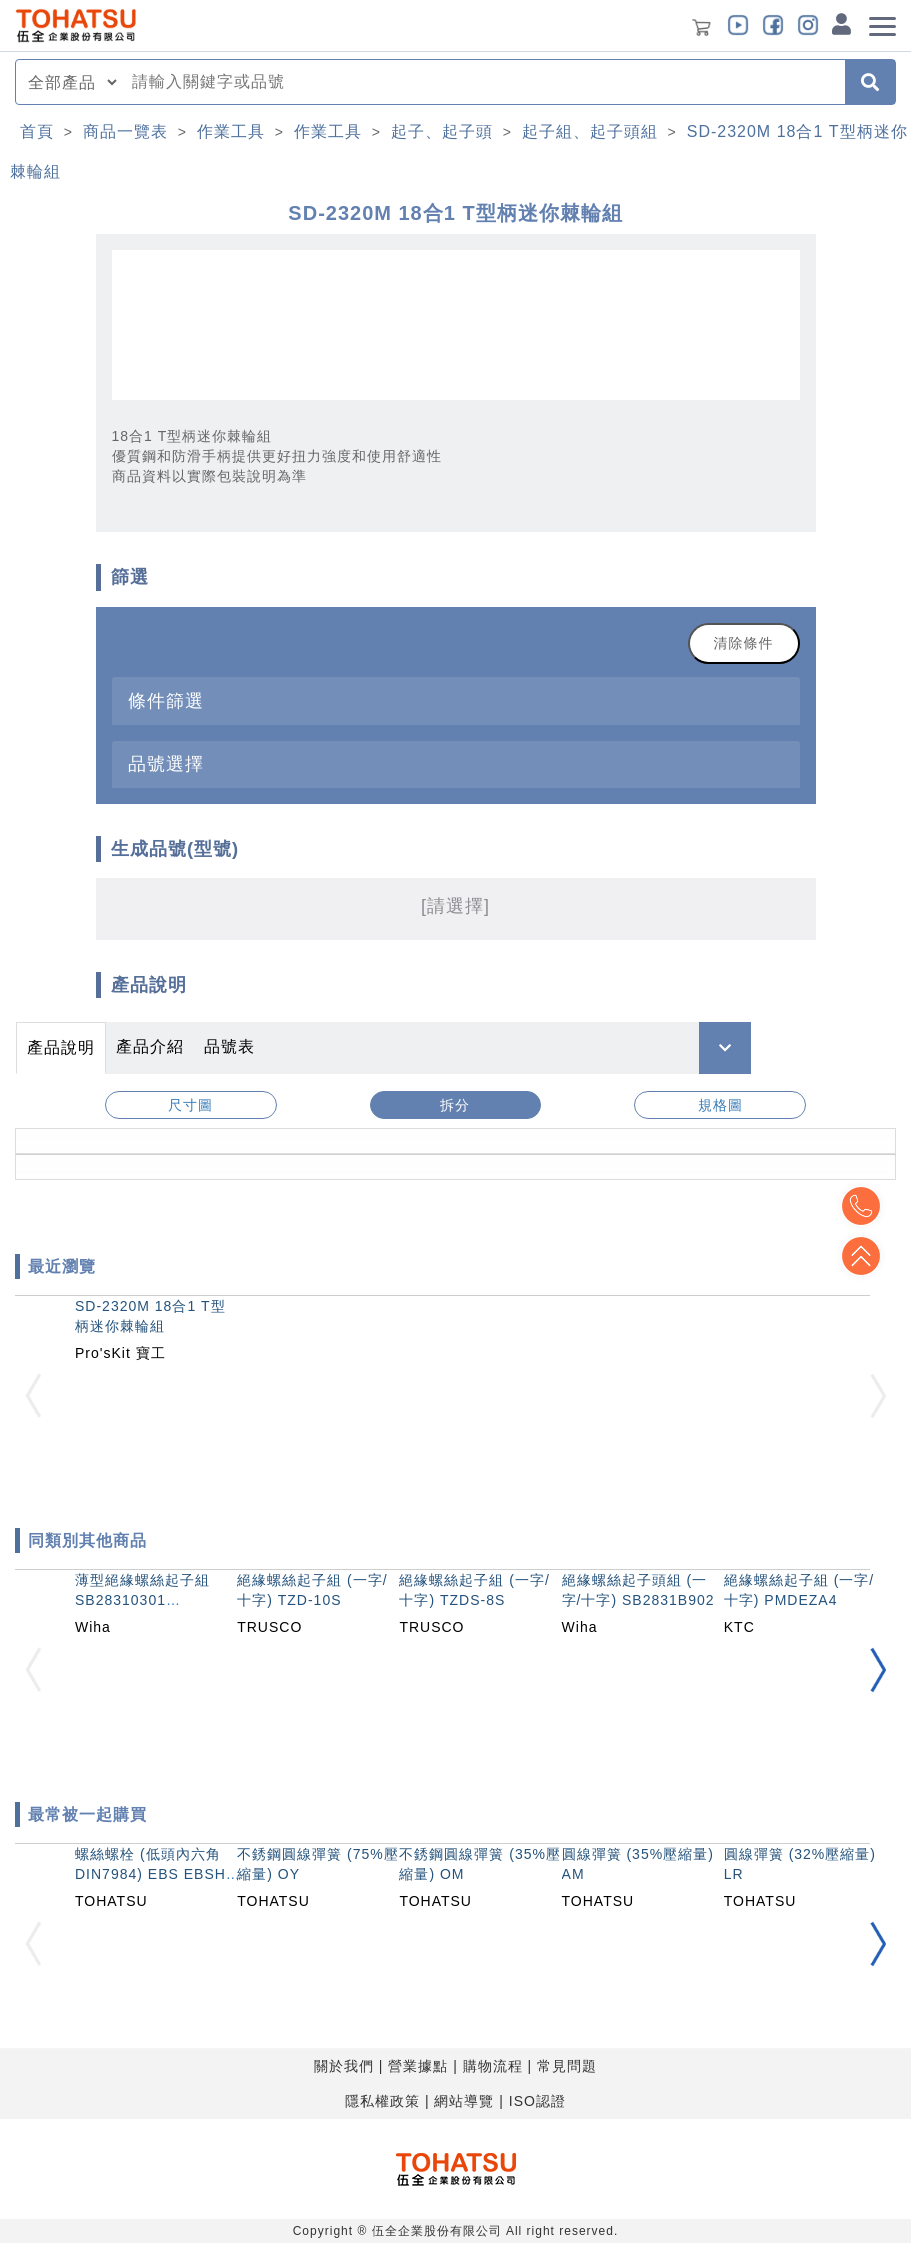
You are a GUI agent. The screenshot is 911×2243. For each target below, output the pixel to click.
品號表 (229, 1046)
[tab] (456, 700)
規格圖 (720, 1105)
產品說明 (61, 1047)
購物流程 (493, 2066)
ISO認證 (537, 2101)
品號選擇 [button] (166, 763)
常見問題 (567, 2066)
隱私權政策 (382, 2101)
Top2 (861, 1206)
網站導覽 (464, 2101)
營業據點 (418, 2066)
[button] (878, 1669)
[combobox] (482, 82)
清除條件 (744, 643)
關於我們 (344, 2066)
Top (861, 1256)
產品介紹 (150, 1046)
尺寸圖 (190, 1105)
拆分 (455, 1105)
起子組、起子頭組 (590, 131)
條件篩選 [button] (166, 700)
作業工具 (231, 131)
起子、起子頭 (442, 131)
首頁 (37, 131)
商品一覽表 (125, 131)
